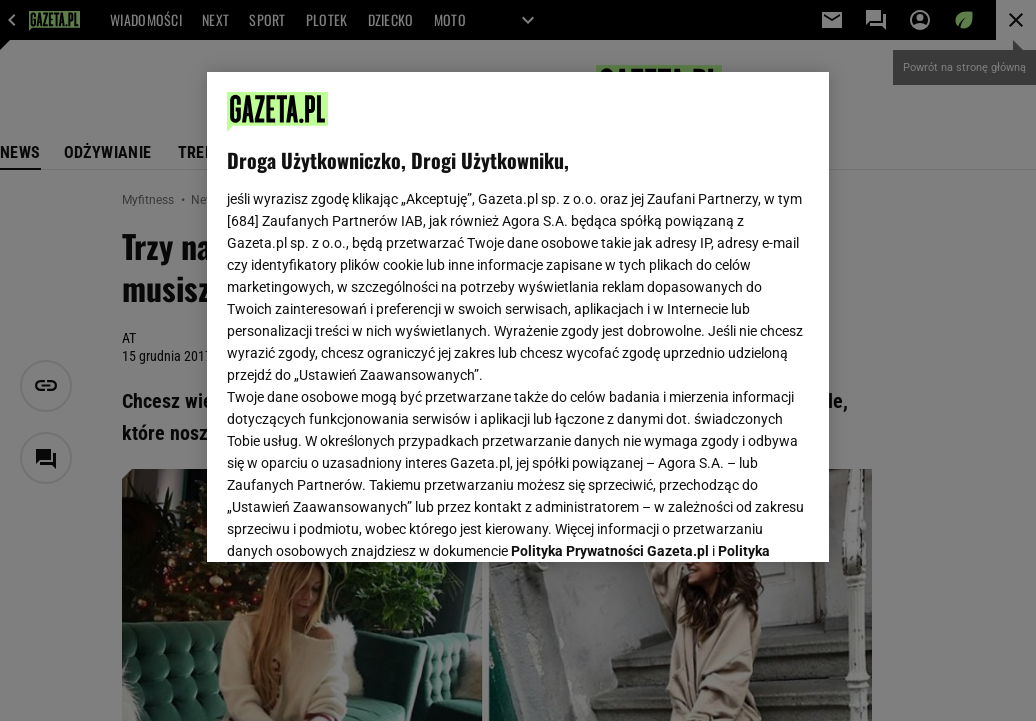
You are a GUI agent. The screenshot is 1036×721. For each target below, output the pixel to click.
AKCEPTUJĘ (741, 523)
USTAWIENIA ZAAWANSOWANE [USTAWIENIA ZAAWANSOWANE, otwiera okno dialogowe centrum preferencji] (358, 522)
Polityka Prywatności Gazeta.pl (610, 297)
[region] (518, 317)
